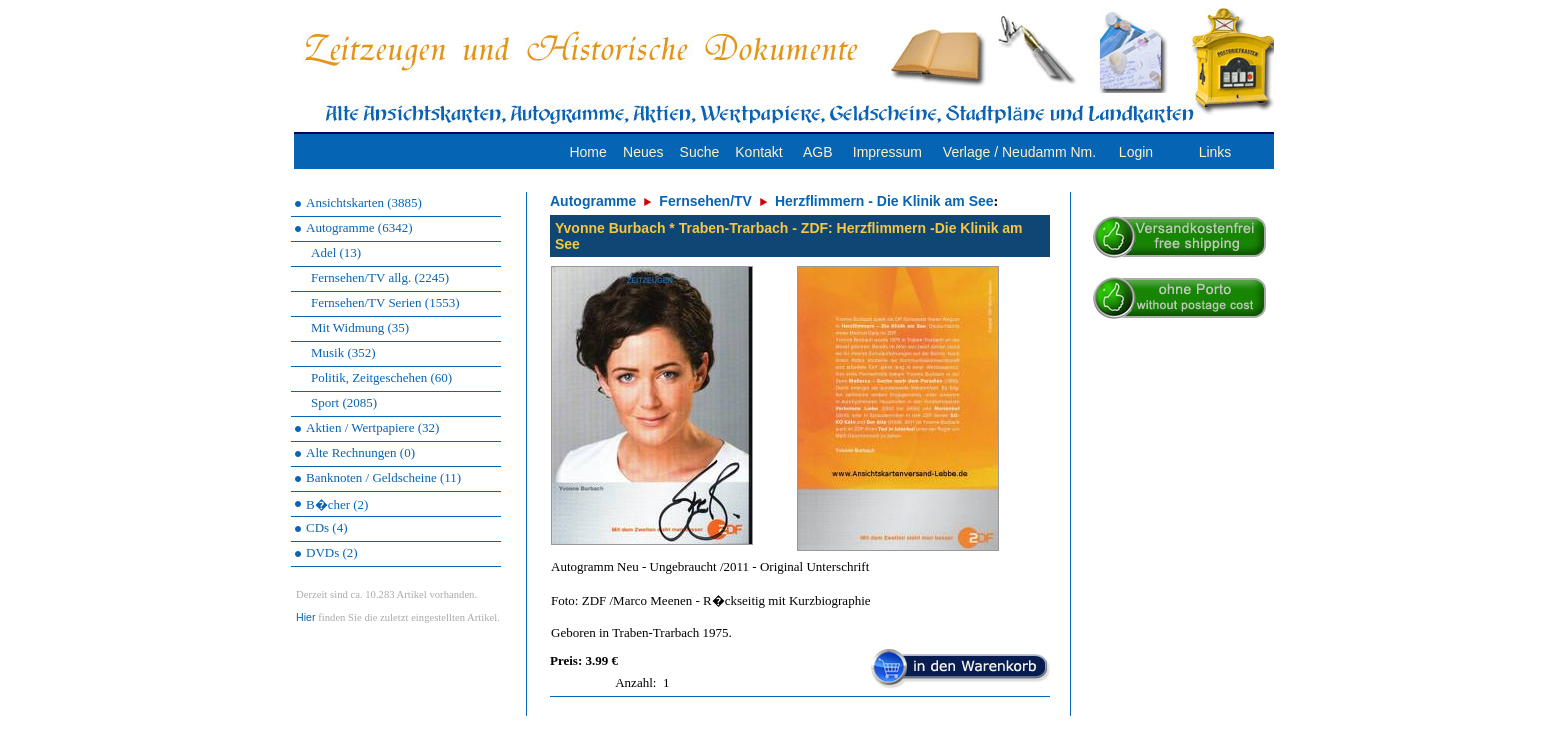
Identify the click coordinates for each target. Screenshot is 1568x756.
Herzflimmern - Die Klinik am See (884, 201)
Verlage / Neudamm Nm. (1019, 152)
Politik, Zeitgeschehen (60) (381, 377)
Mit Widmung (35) (360, 327)
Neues (643, 152)
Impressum (887, 152)
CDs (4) (327, 527)
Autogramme (593, 201)
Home (587, 152)
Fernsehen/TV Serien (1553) (385, 302)
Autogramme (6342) (359, 227)
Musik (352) (343, 352)
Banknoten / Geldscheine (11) (383, 477)
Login (1136, 152)
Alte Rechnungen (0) (360, 452)
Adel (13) (336, 252)
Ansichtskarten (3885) (364, 202)
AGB (818, 152)
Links (1215, 152)
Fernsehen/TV (705, 201)
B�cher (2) (337, 504)
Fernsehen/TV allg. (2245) (380, 277)
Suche (700, 152)
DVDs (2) (332, 552)
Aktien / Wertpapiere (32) (372, 427)
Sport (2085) (344, 402)
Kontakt (758, 152)
